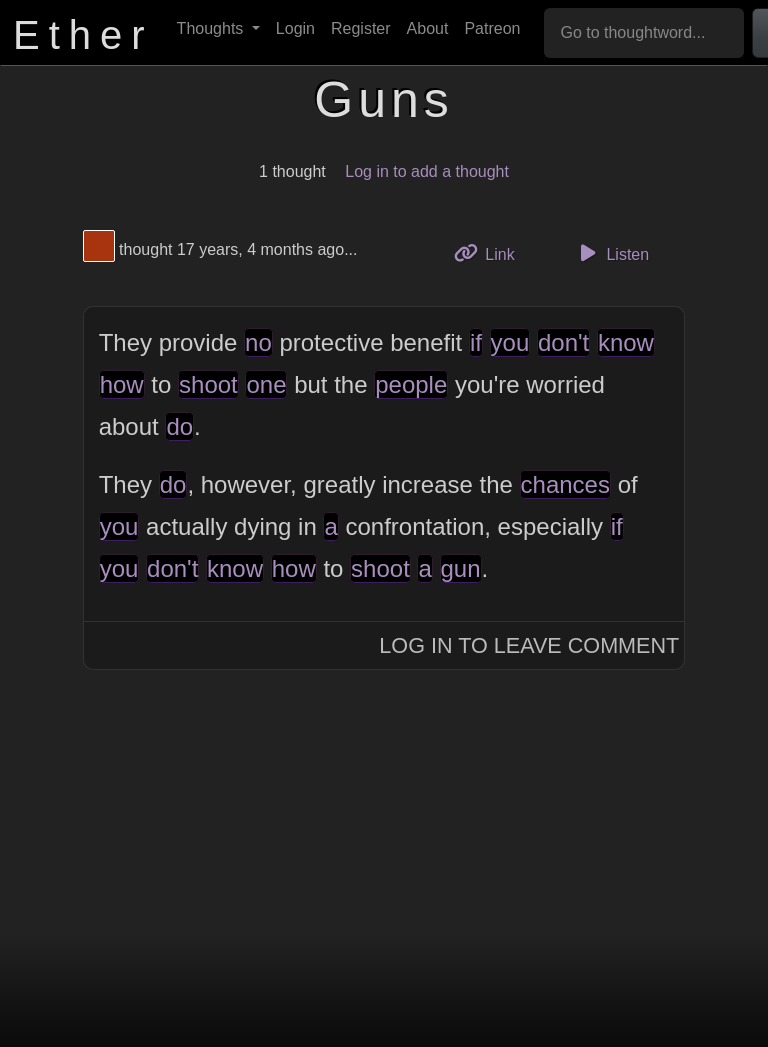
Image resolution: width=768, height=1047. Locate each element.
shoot (208, 384)
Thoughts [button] (212, 28)
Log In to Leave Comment (529, 645)
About (428, 28)
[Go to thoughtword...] (644, 33)
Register (361, 28)
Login (295, 28)
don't (563, 342)
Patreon (492, 28)
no (258, 342)
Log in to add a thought (427, 171)
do (179, 426)
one (266, 384)
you (510, 342)
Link (492, 252)
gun (461, 568)
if (476, 342)
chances (565, 484)
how (122, 384)
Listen (611, 253)
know (626, 342)
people (411, 384)
